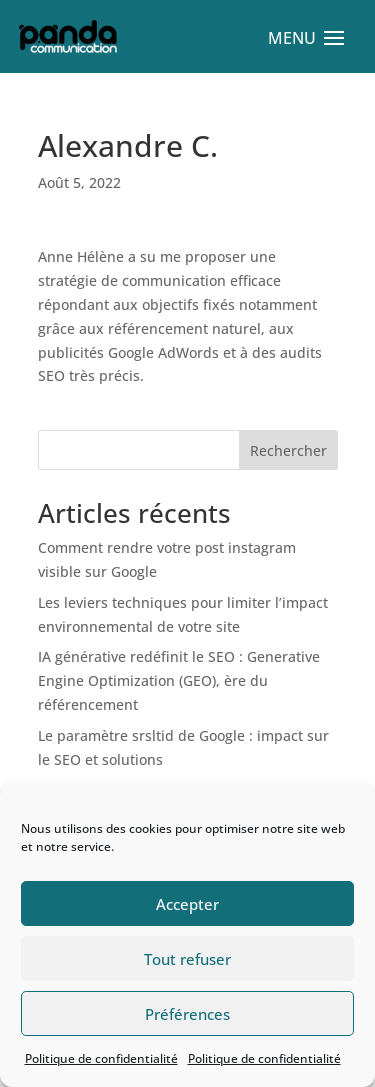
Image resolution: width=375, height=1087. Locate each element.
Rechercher (288, 450)
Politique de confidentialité (101, 1058)
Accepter (187, 904)
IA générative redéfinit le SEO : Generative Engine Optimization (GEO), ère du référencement (179, 680)
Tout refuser (187, 959)
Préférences (187, 1014)
